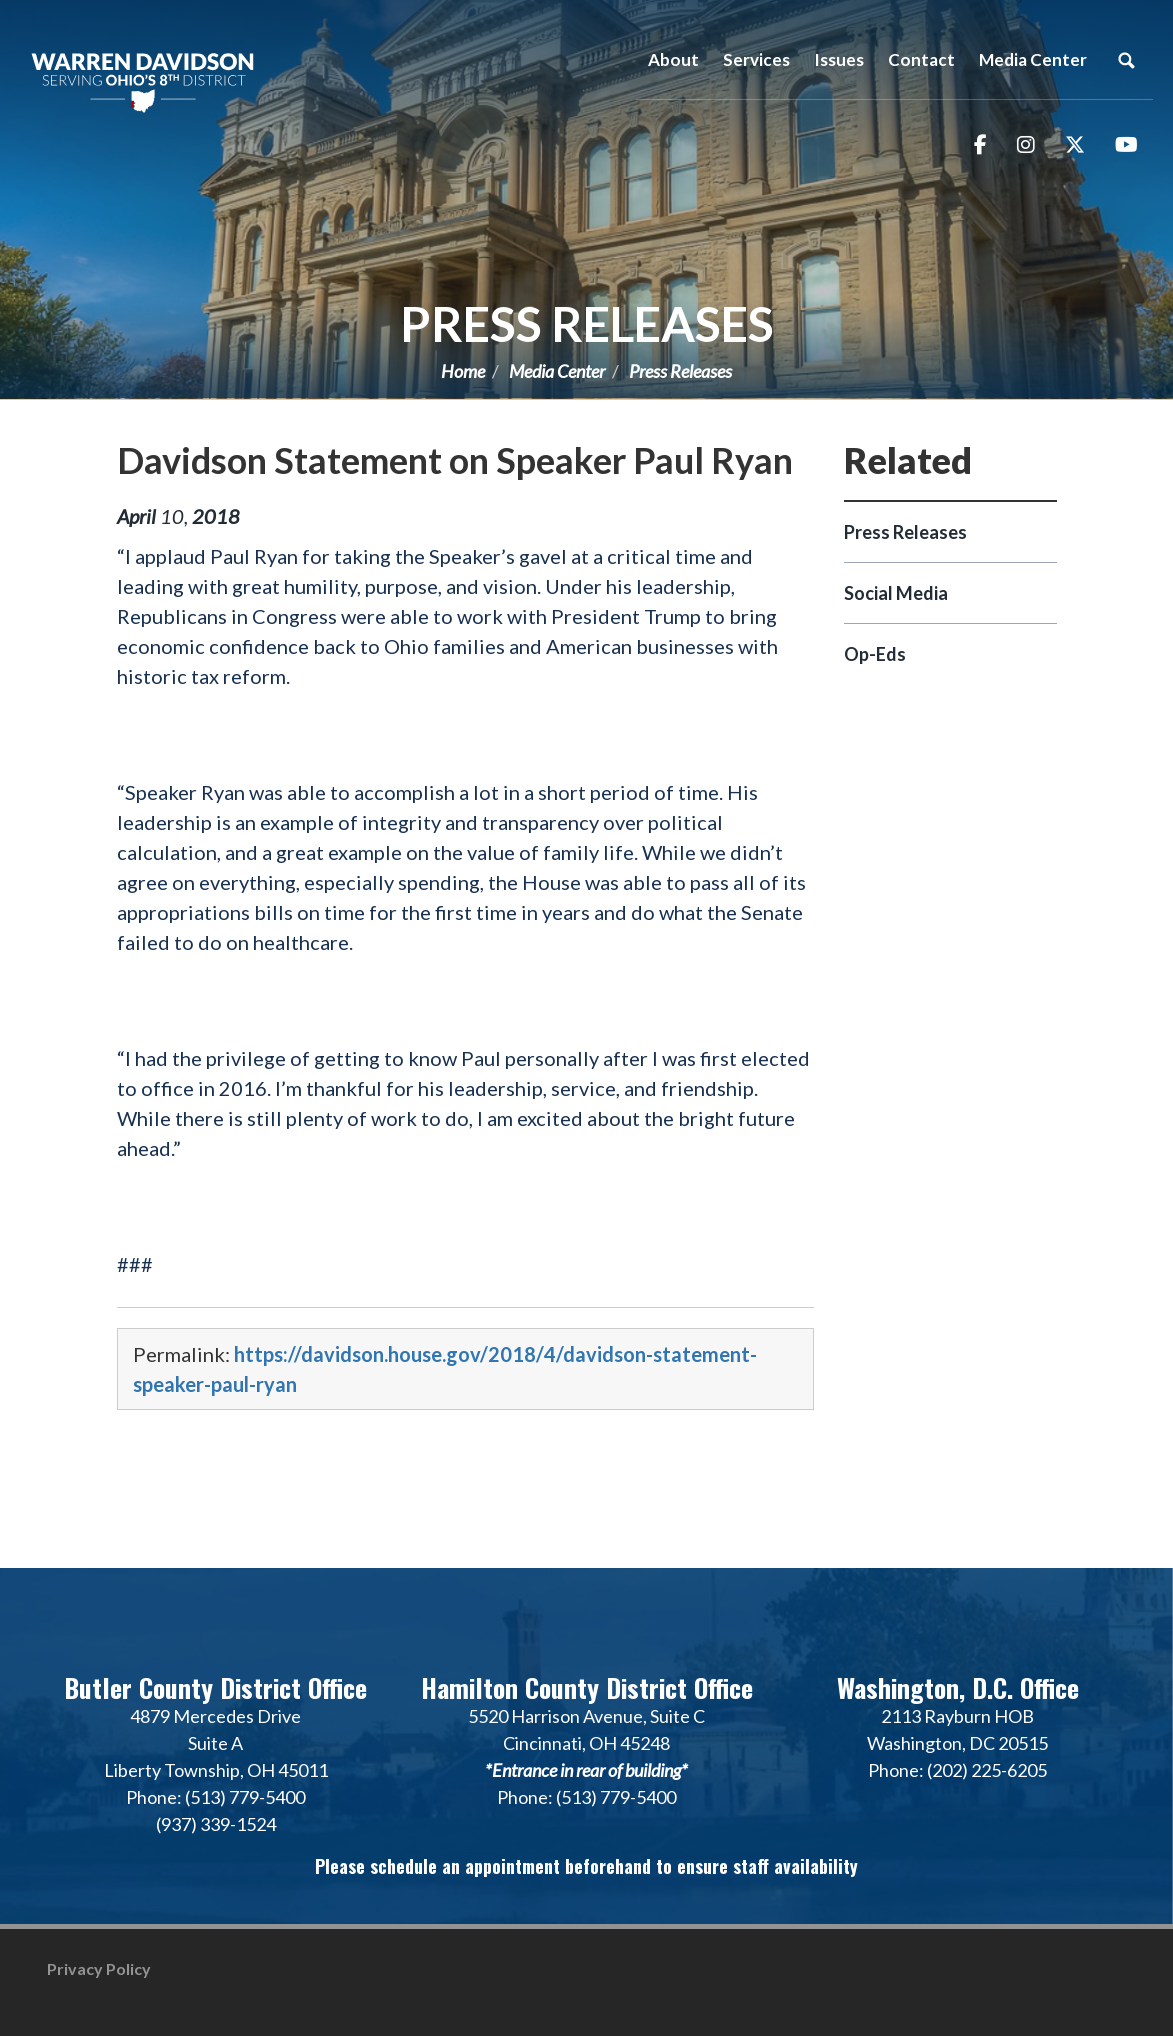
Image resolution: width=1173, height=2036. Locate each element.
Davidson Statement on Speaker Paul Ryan (455, 460)
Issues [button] (839, 59)
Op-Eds (875, 654)
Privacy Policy (99, 1968)
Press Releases (587, 323)
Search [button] (1126, 60)
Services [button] (756, 59)
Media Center (557, 371)
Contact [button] (921, 59)
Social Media (896, 593)
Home (463, 371)
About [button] (673, 59)
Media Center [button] (1033, 59)
